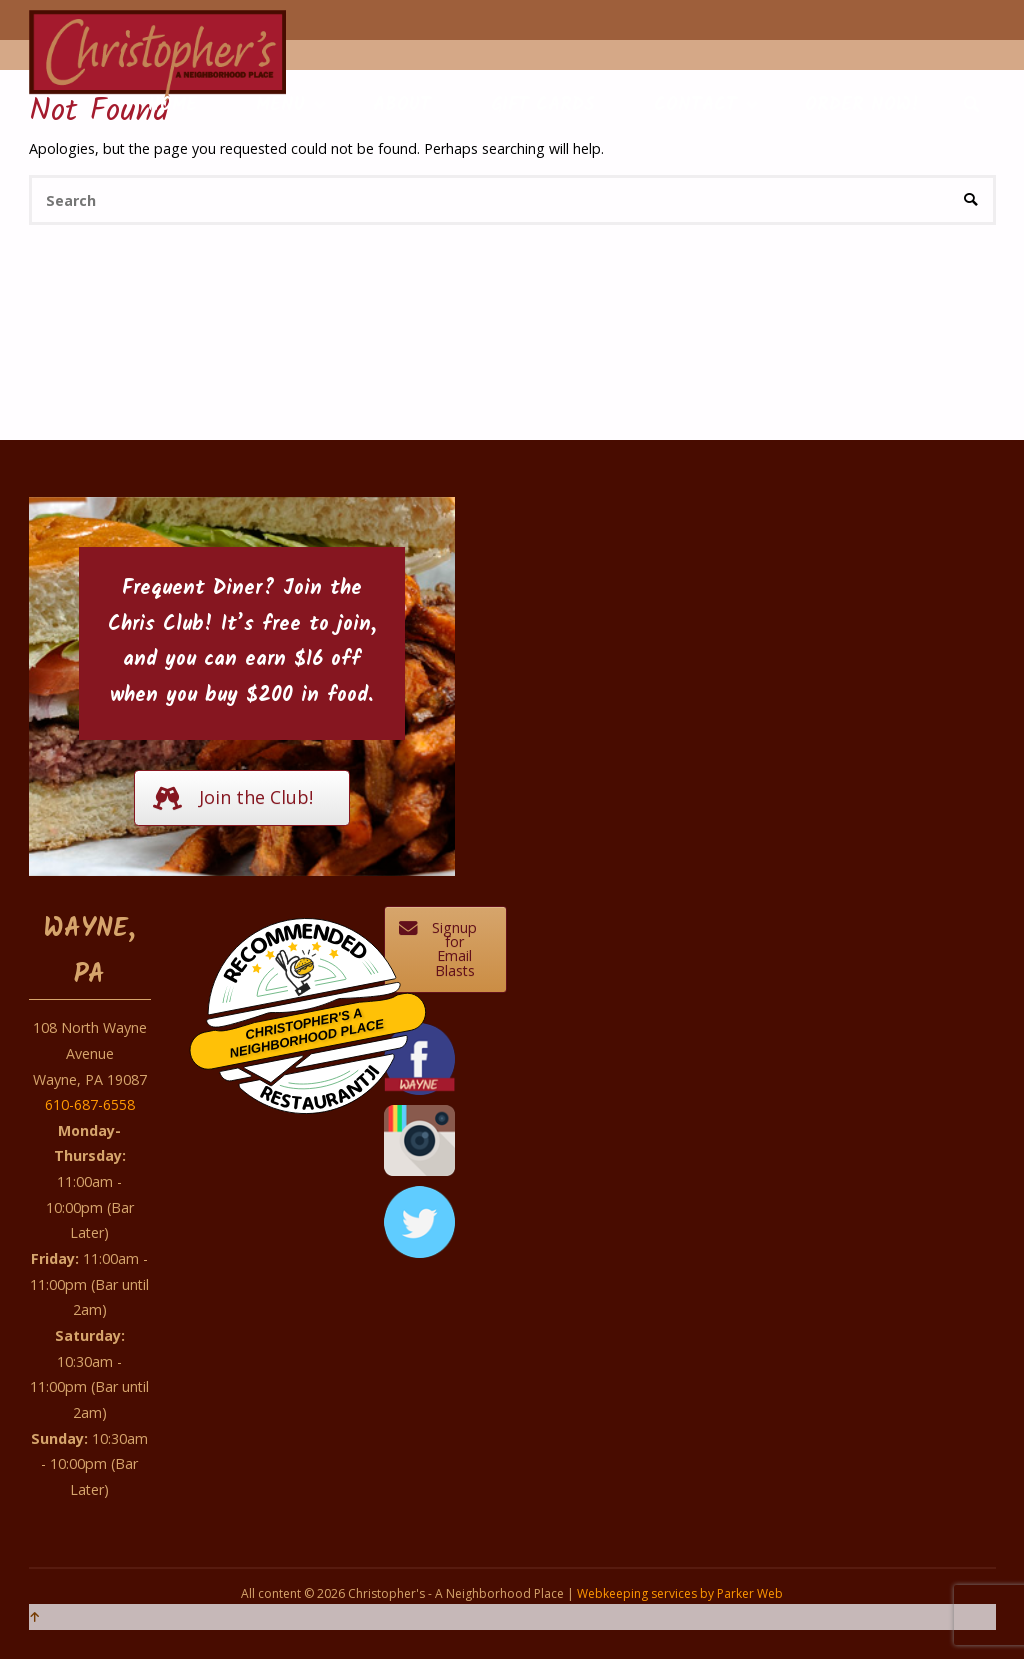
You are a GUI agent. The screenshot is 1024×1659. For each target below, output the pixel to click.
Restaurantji (319, 1074)
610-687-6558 (90, 1104)
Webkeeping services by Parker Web (680, 1593)
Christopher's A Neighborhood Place (307, 1033)
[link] (972, 106)
